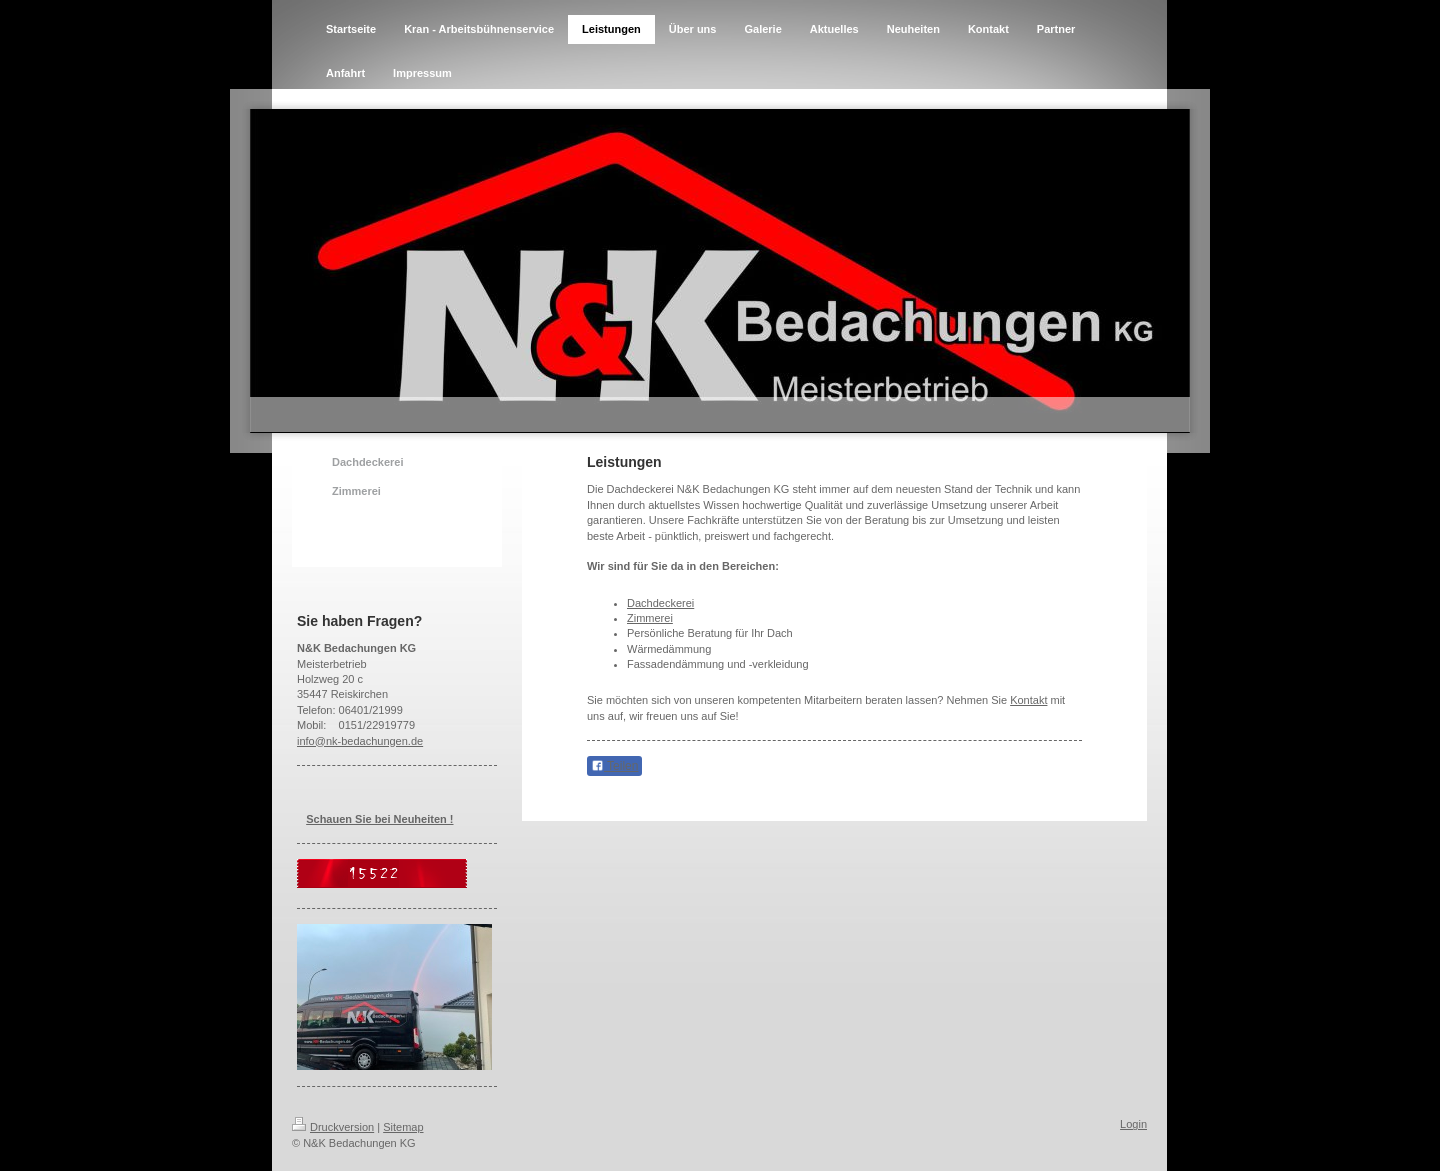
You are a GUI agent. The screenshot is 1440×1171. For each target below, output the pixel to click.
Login (1133, 1124)
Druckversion (333, 1127)
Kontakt (1028, 700)
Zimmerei (650, 618)
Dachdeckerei (660, 603)
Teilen (614, 766)
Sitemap (403, 1127)
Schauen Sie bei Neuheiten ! (379, 819)
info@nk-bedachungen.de (360, 741)
